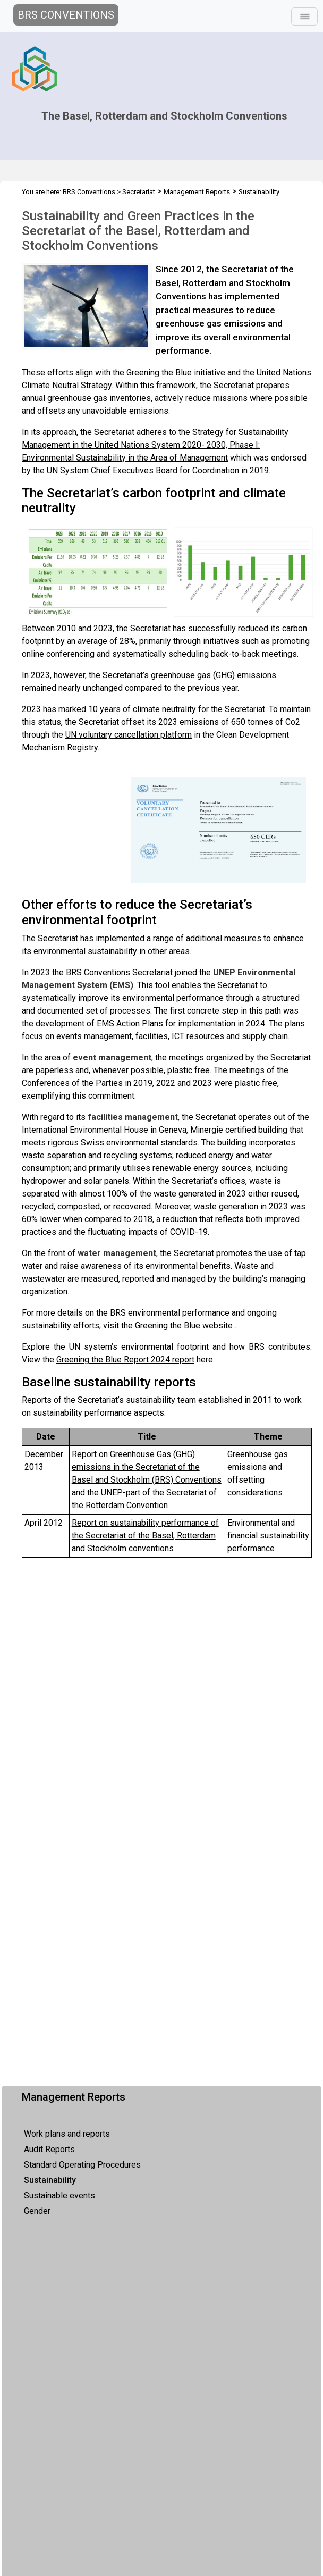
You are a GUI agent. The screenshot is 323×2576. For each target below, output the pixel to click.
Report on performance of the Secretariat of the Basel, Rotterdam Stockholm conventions (145, 1535)
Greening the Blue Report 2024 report (125, 1359)
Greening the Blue (167, 1325)
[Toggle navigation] (304, 16)
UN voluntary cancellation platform (128, 735)
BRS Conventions (89, 192)
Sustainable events (59, 2195)
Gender (37, 2211)
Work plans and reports (67, 2134)
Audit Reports (49, 2149)
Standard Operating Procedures (82, 2165)
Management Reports (197, 192)
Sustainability (50, 2180)
